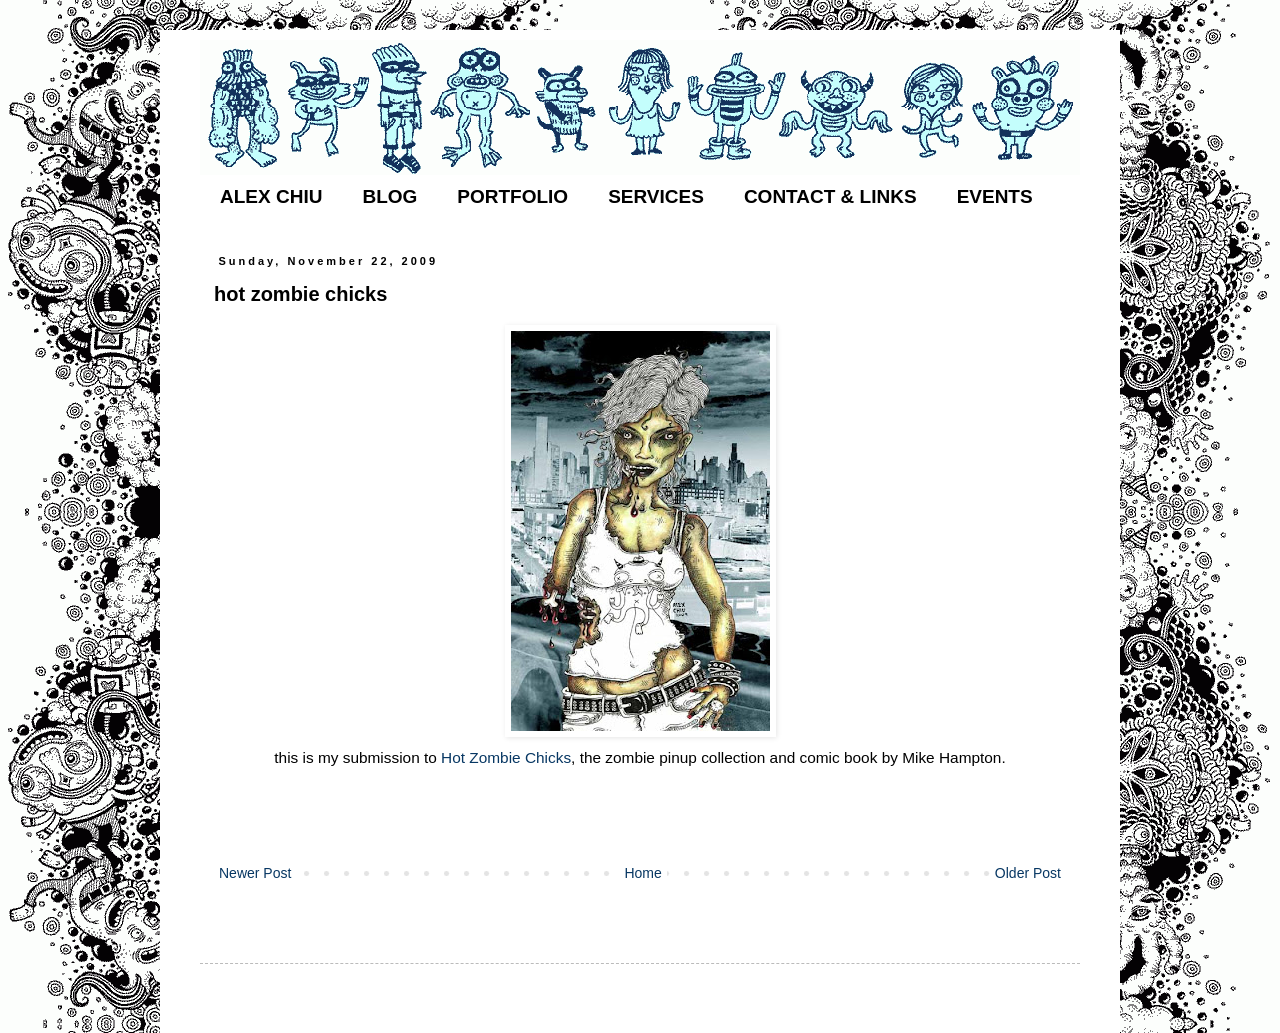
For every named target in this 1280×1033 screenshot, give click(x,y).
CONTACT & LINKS (830, 196)
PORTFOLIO (512, 196)
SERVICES (656, 196)
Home (642, 873)
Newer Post (255, 873)
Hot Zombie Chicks (506, 757)
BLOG (389, 196)
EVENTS (995, 196)
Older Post (1028, 873)
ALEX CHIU (271, 196)
